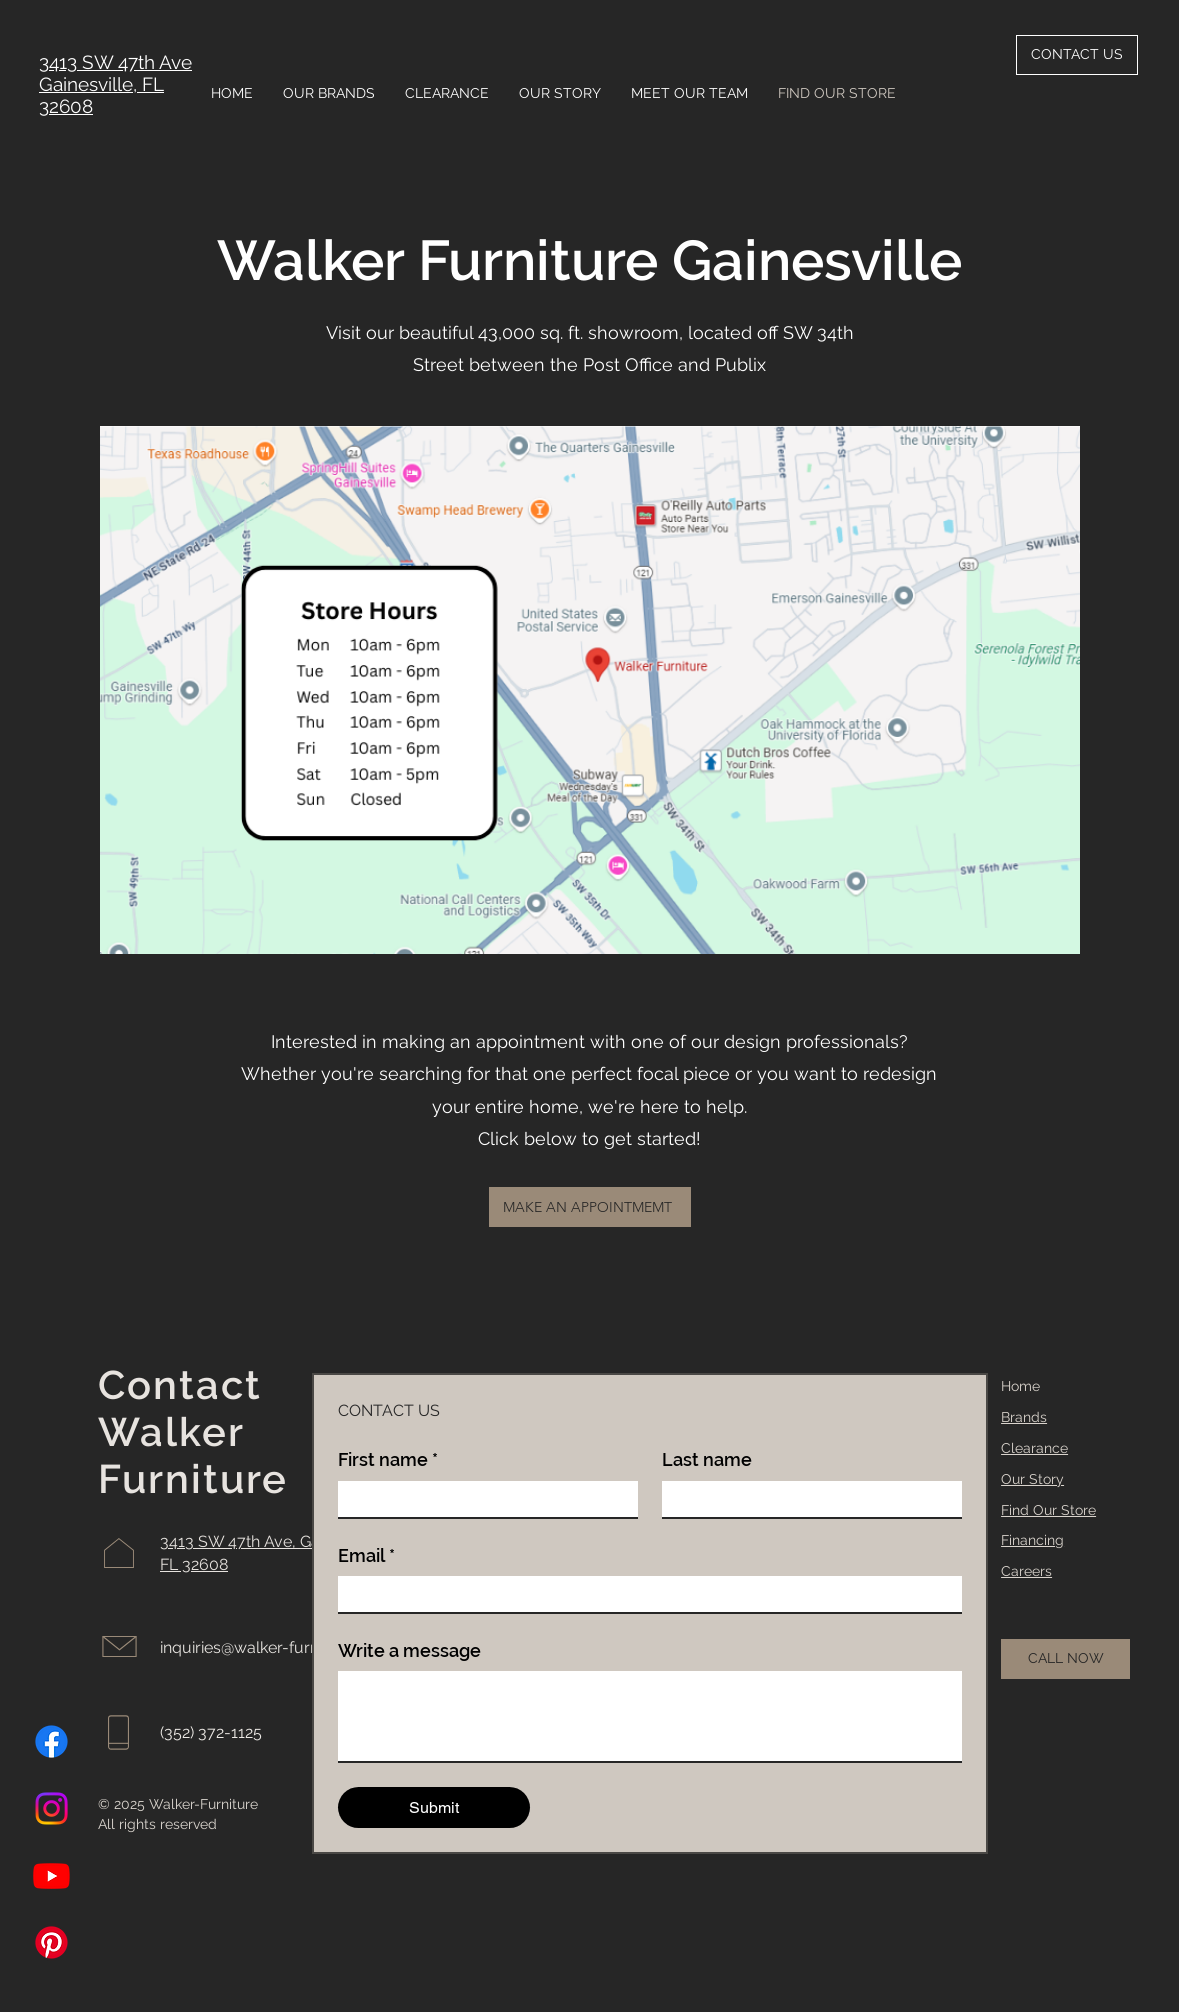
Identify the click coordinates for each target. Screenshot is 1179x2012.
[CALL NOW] (1065, 1659)
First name (388, 1459)
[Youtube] (51, 1875)
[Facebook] (51, 1741)
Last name (707, 1459)
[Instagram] (51, 1808)
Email (366, 1555)
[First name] (482, 1499)
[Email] (644, 1594)
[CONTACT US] (1077, 55)
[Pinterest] (51, 1942)
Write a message (409, 1650)
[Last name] (806, 1499)
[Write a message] (650, 1716)
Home (1020, 1386)
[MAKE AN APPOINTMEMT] (590, 1207)
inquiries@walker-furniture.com (274, 1647)
